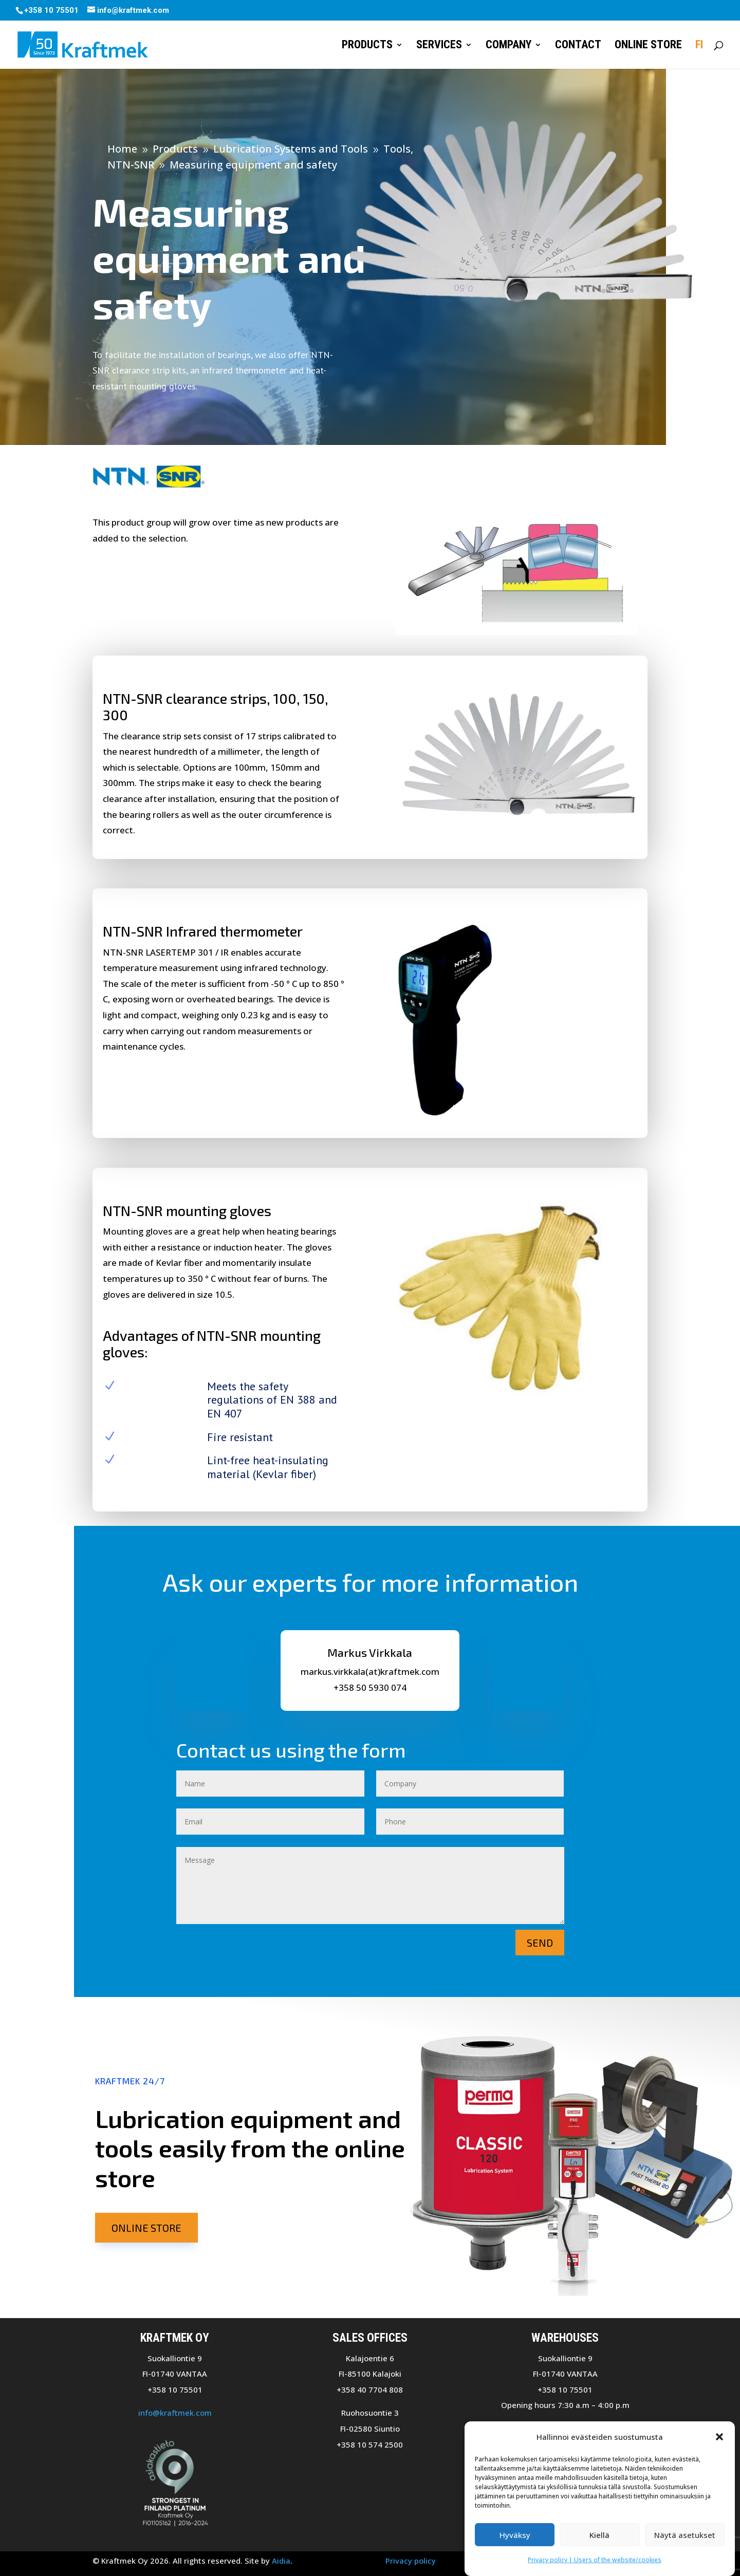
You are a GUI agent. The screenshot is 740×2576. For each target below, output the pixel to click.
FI (699, 46)
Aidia (281, 2560)
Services (439, 46)
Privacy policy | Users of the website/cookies (594, 2559)
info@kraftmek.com (175, 2412)
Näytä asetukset (684, 2535)
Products (367, 46)
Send (540, 1942)
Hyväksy (514, 2535)
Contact (578, 46)
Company (508, 46)
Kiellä (599, 2535)
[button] (719, 2437)
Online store (648, 46)
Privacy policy (410, 2560)
